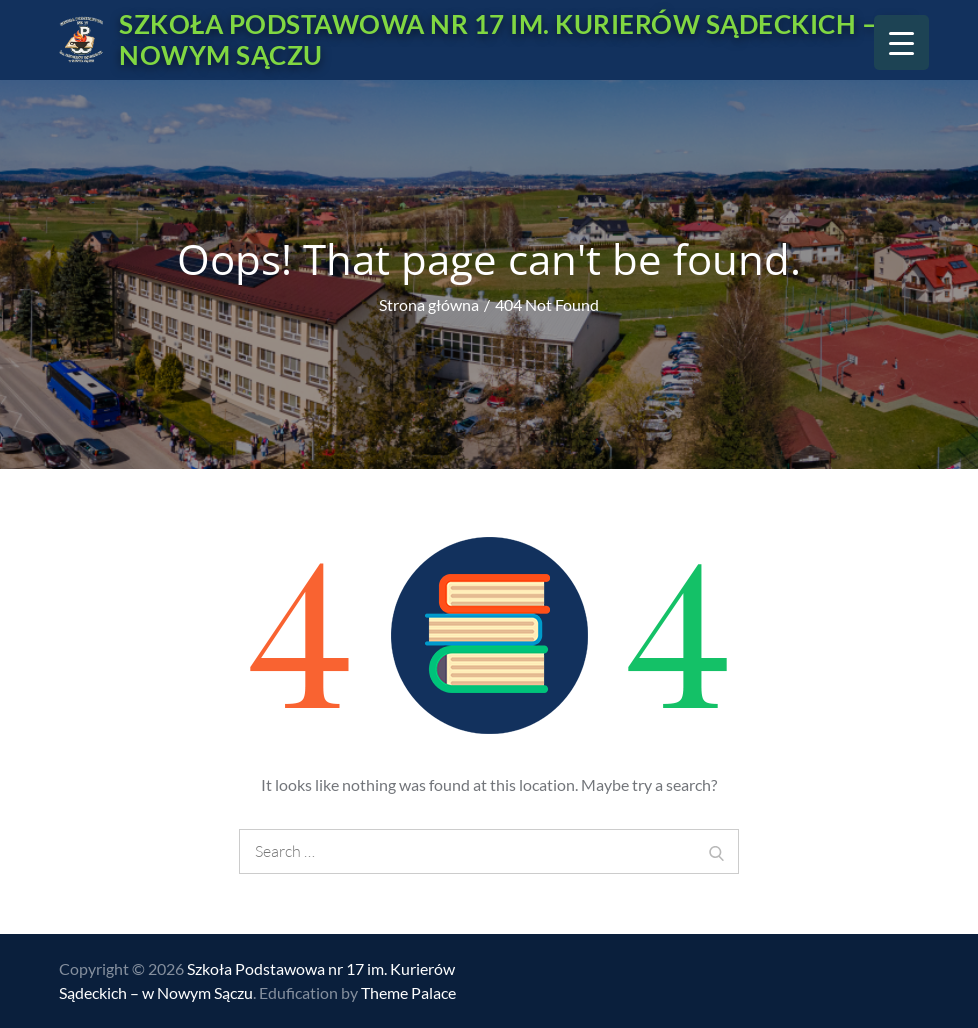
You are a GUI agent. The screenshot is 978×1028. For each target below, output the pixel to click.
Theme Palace (408, 992)
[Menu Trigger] (901, 42)
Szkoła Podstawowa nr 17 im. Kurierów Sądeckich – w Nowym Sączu (514, 39)
